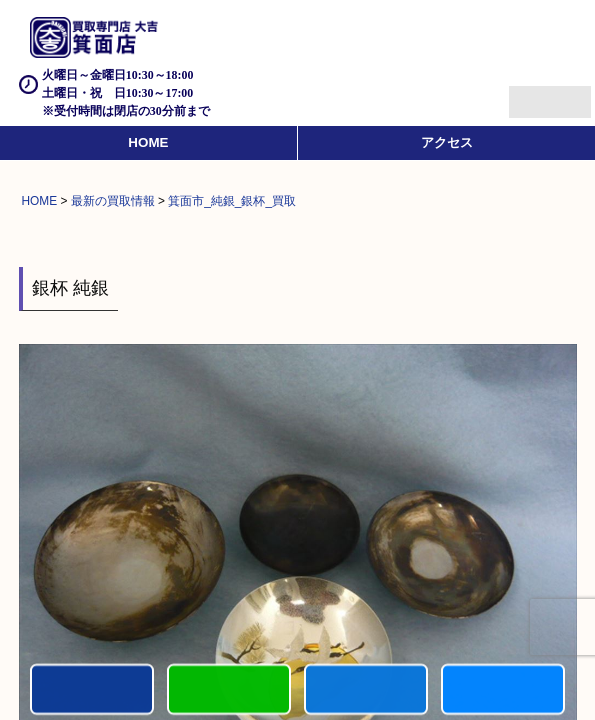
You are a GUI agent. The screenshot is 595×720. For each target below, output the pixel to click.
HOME (148, 142)
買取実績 (503, 690)
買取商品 (366, 690)
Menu (527, 93)
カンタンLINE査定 (229, 690)
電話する (92, 690)
